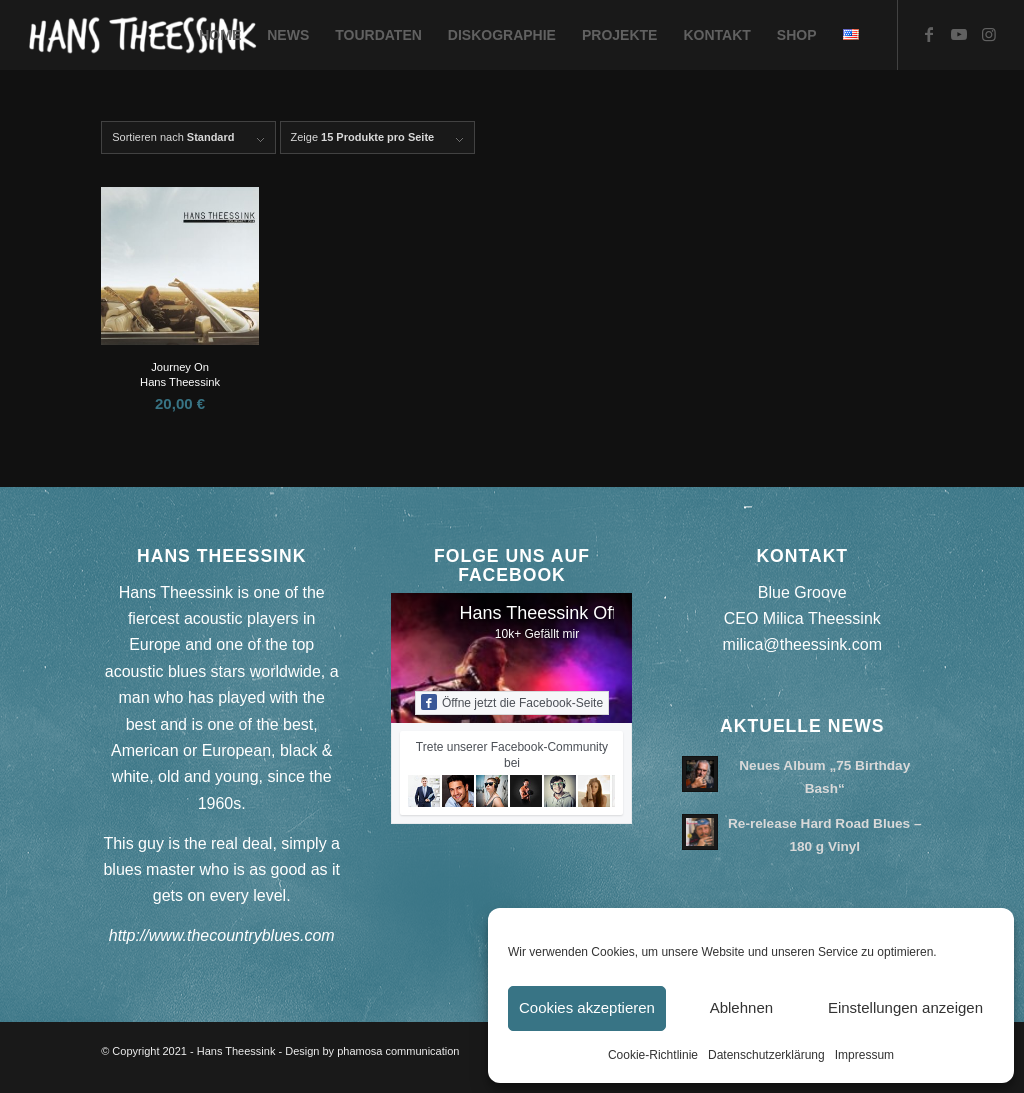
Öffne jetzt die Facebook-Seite (512, 702)
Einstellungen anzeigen (905, 1007)
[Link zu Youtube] (959, 34)
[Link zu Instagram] (989, 34)
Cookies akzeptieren (587, 1007)
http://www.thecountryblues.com (222, 935)
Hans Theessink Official (553, 613)
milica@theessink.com (802, 644)
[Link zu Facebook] (929, 34)
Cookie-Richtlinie (653, 1055)
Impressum (864, 1055)
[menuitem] (220, 35)
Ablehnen (741, 1007)
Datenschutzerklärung (766, 1055)
